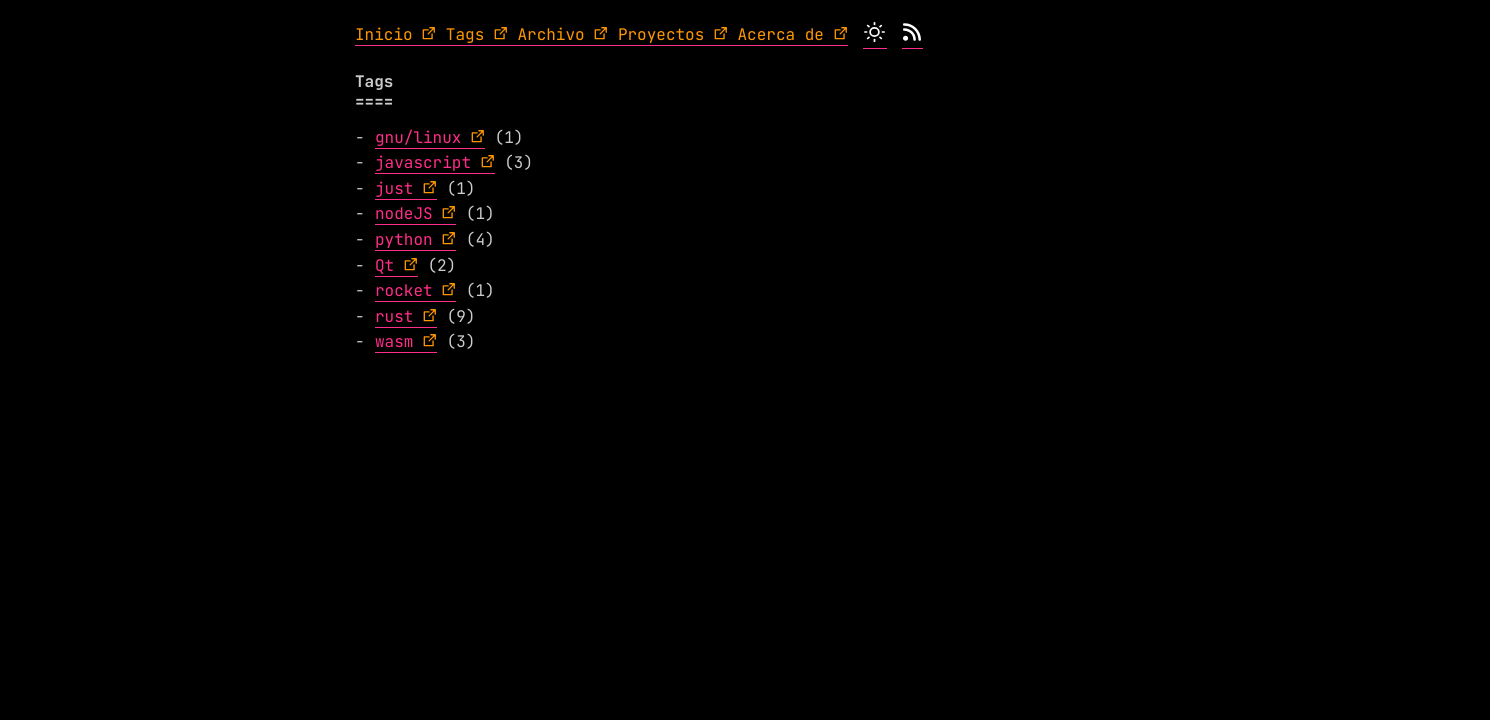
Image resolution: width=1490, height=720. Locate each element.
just (394, 188)
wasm (394, 341)
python (404, 239)
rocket (404, 290)
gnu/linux (418, 137)
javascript (423, 162)
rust (394, 316)
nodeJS (404, 213)
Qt (384, 265)
